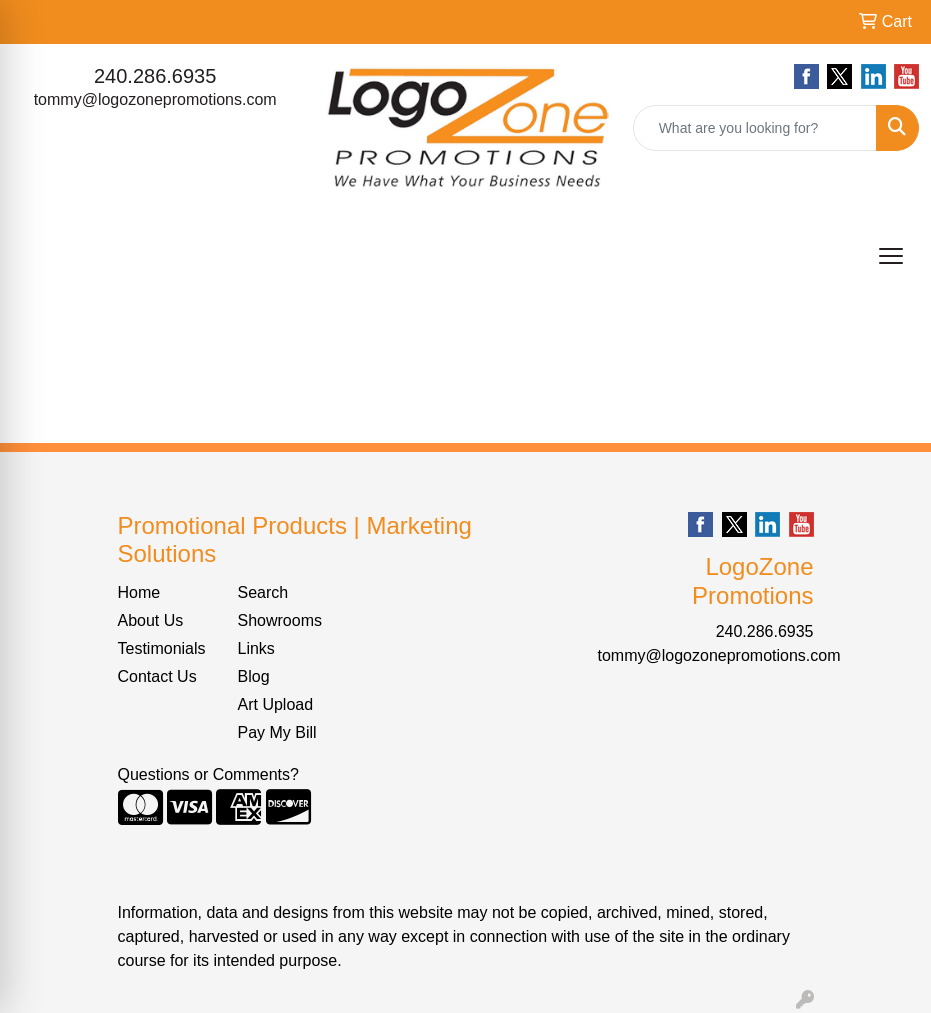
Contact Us (157, 676)
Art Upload (276, 704)
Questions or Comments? (208, 774)
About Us (151, 620)
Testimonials (162, 648)
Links (256, 648)
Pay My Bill (277, 732)
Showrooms (280, 620)
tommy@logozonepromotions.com (155, 99)
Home (139, 592)
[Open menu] (891, 256)
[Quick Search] (755, 128)
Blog (254, 676)
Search (263, 592)
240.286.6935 (155, 76)
